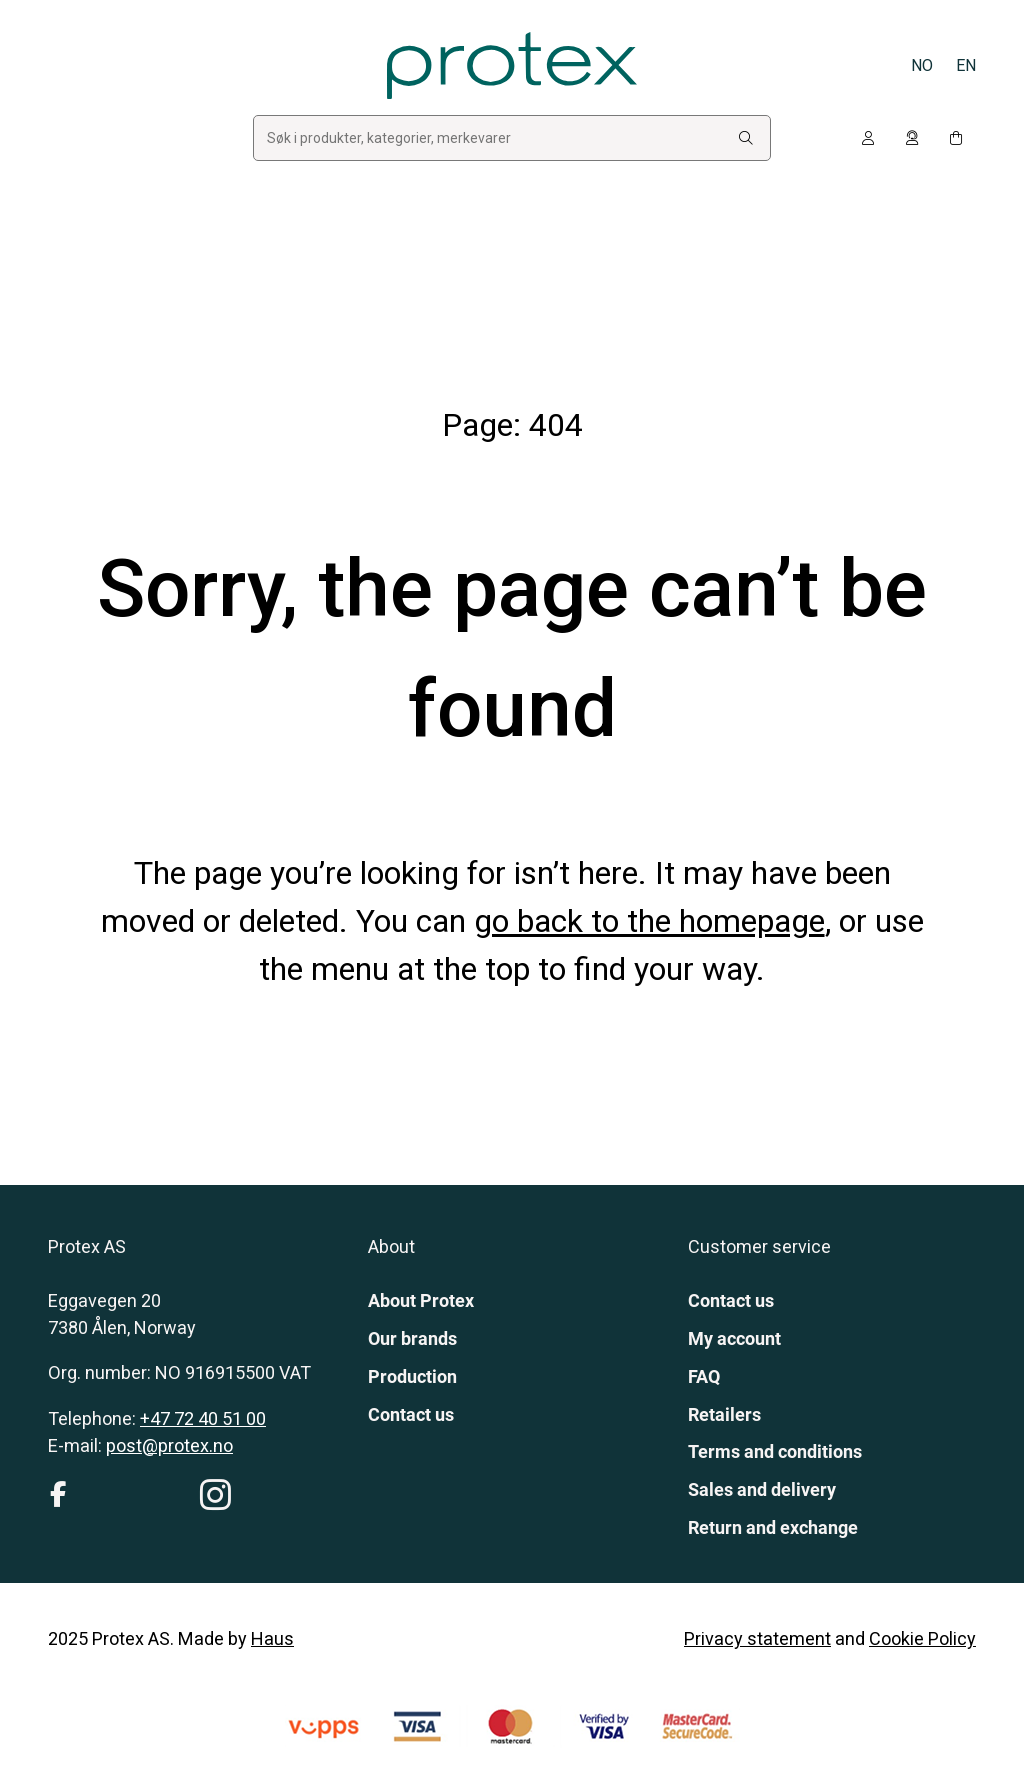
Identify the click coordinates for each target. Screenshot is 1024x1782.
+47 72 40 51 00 (203, 1418)
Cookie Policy (922, 1638)
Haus (272, 1638)
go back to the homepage (649, 921)
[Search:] (746, 138)
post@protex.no (169, 1445)
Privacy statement (757, 1638)
